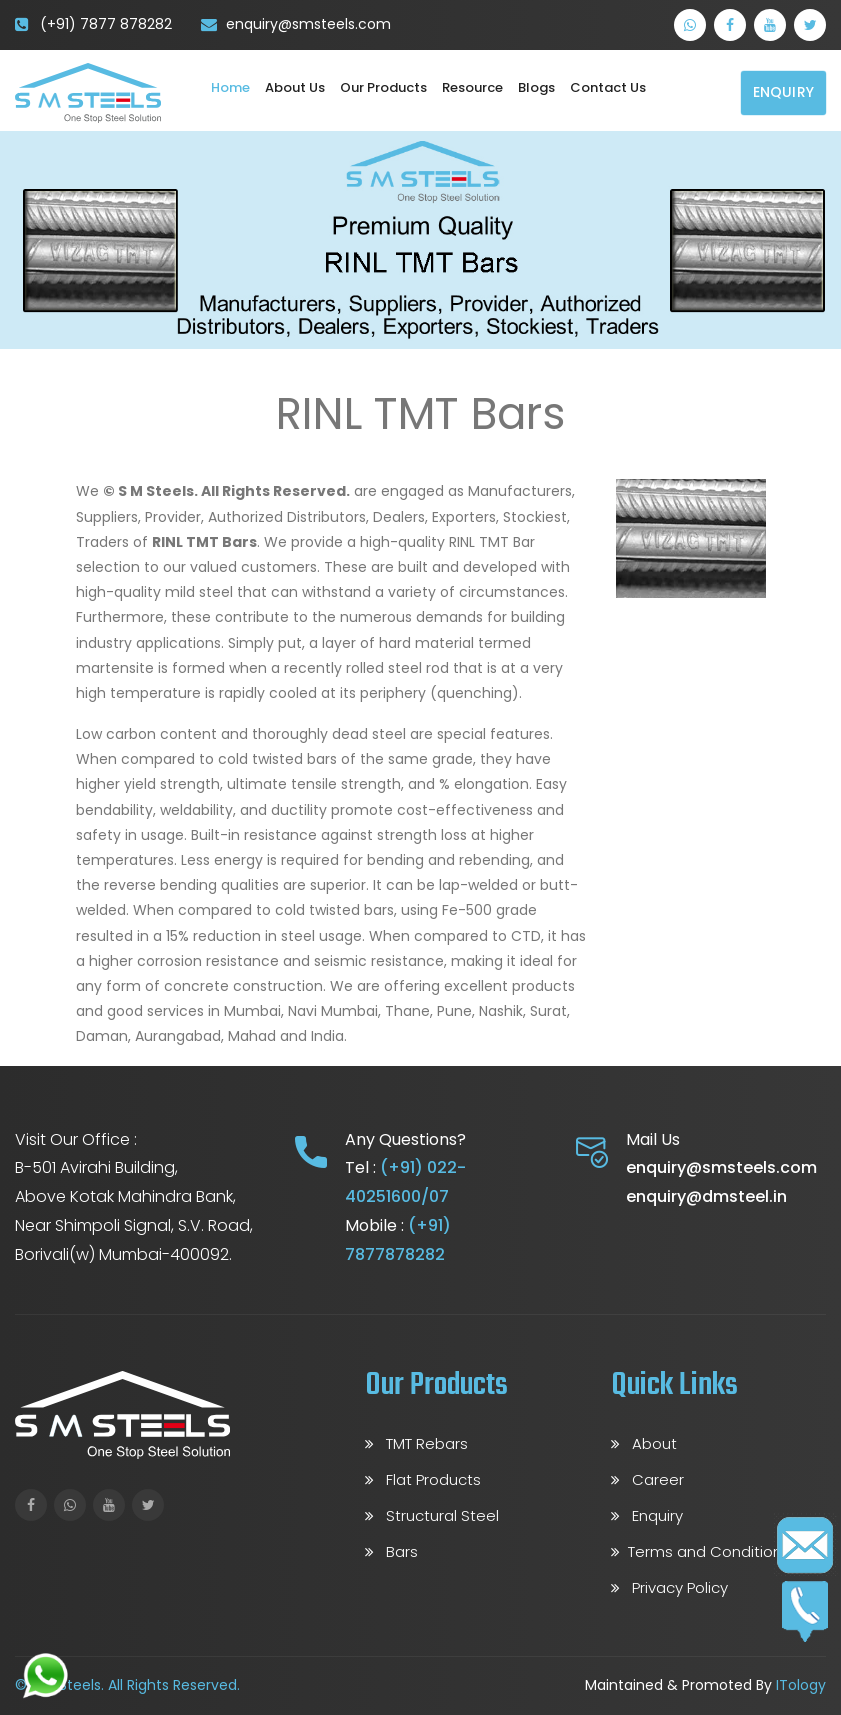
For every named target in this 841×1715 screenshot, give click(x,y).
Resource (472, 87)
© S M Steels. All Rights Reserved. (127, 1685)
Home (230, 87)
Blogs (536, 87)
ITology (801, 1685)
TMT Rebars (416, 1443)
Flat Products (423, 1479)
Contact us (608, 87)
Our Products (383, 87)
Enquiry (783, 92)
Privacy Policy (669, 1587)
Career (647, 1479)
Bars (391, 1551)
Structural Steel (432, 1515)
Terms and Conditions (700, 1551)
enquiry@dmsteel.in (706, 1196)
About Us (295, 87)
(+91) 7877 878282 (106, 24)
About (644, 1443)
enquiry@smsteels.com (308, 24)
